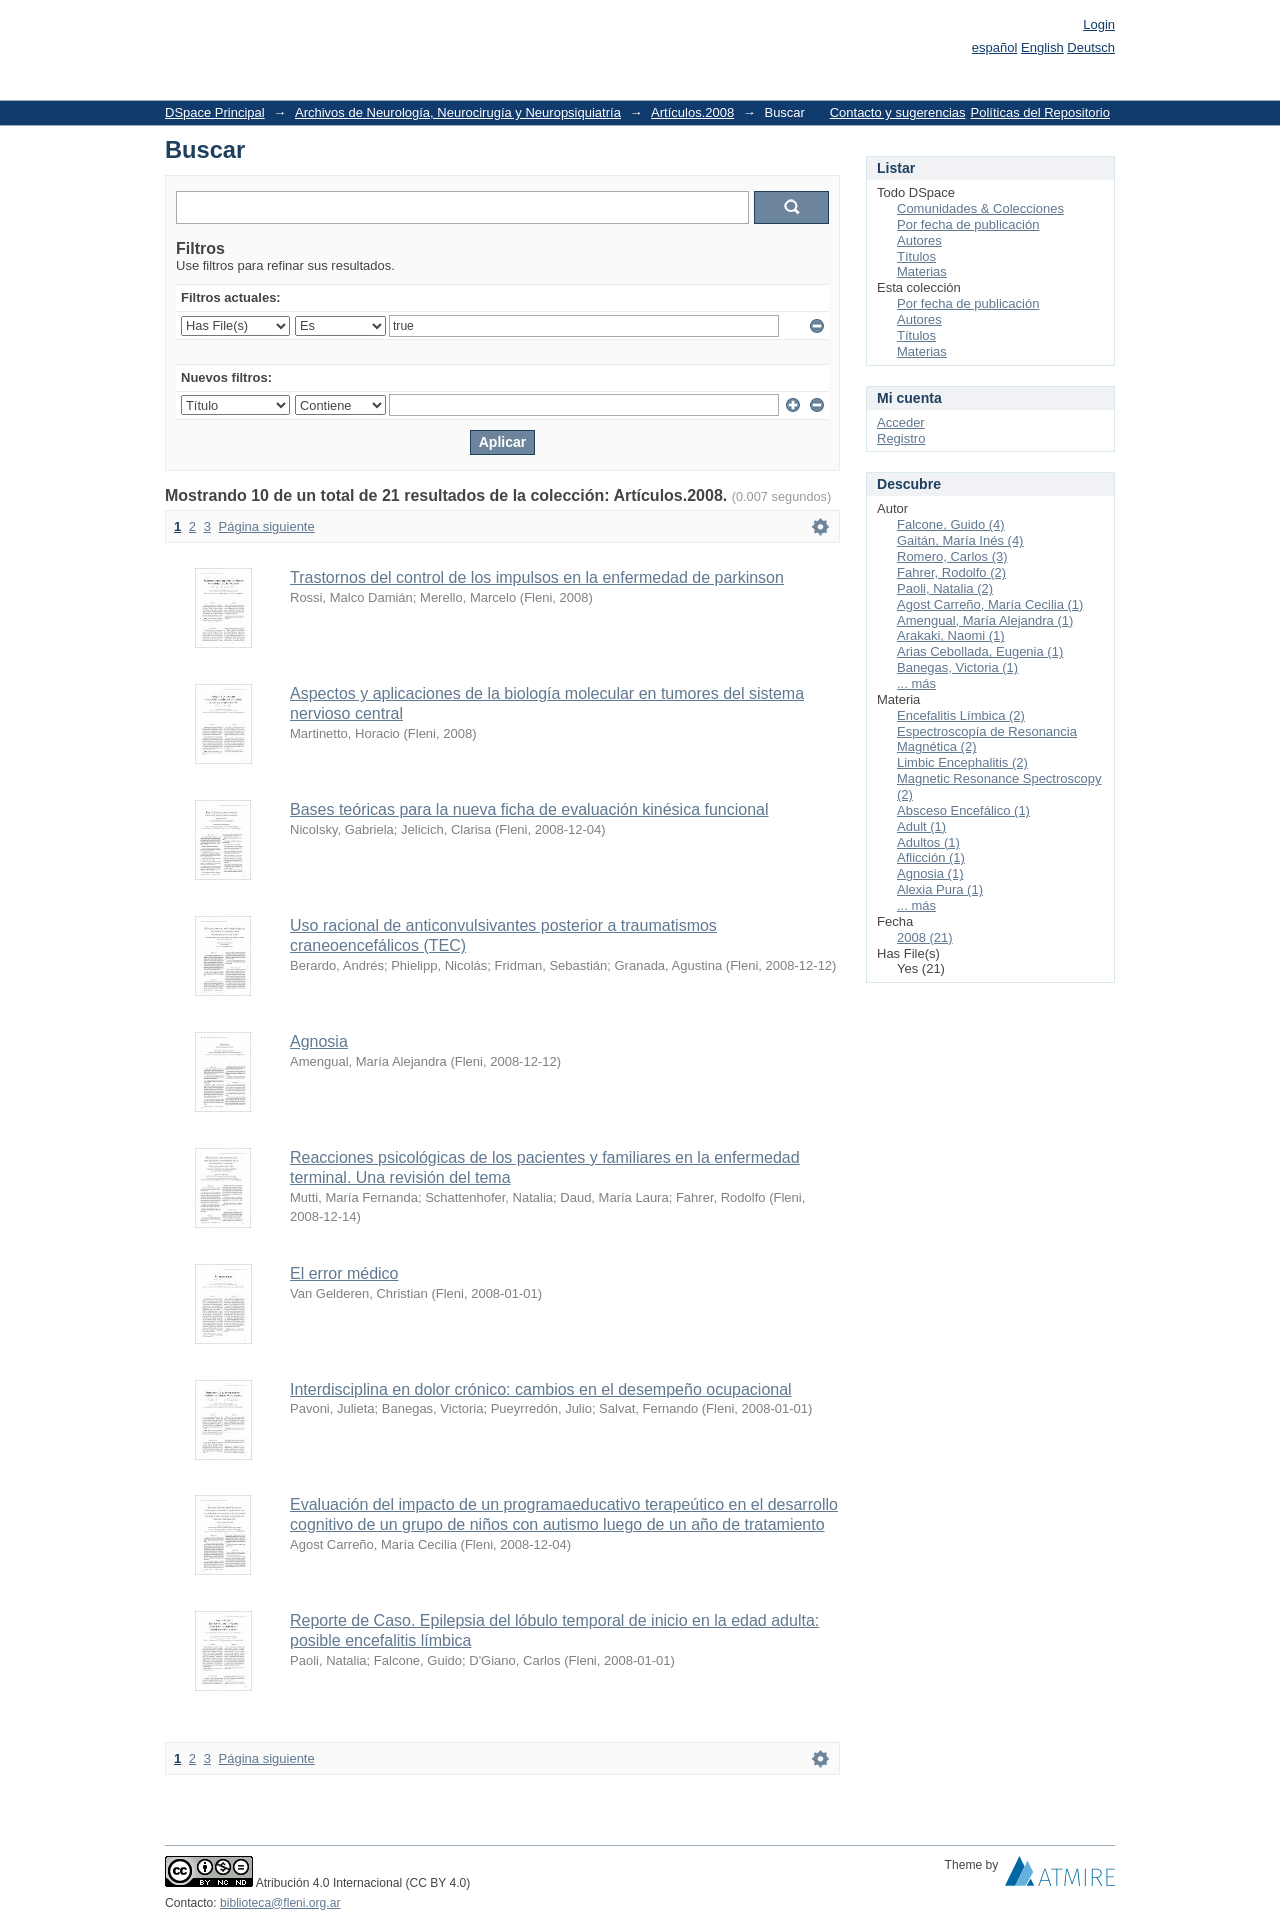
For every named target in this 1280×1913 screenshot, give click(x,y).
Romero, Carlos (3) (952, 556)
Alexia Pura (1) (940, 889)
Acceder (901, 422)
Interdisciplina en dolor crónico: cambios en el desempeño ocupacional (541, 1389)
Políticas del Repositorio (1040, 112)
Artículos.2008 (692, 112)
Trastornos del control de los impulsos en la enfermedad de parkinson (537, 577)
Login (1099, 24)
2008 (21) (925, 937)
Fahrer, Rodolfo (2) (951, 572)
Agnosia (319, 1041)
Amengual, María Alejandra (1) (985, 620)
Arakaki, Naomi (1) (951, 635)
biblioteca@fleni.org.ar (280, 1903)
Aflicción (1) (931, 857)
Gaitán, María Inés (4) (960, 540)
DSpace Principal (215, 112)
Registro (901, 438)
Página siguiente (267, 526)
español (995, 47)
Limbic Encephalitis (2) (962, 762)
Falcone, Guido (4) (951, 524)
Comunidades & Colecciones (980, 208)
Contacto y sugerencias (898, 112)
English (1042, 47)
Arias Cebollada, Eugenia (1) (980, 651)
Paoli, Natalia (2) (945, 588)
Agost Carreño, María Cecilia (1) (990, 604)
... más (916, 683)
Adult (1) (921, 826)
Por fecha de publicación (968, 224)
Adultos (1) (928, 842)
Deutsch (1091, 47)
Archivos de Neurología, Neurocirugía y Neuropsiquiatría (458, 112)
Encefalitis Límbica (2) (961, 715)
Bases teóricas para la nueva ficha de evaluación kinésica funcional (529, 809)
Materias (922, 271)
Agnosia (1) (930, 873)
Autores (919, 240)
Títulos (916, 256)
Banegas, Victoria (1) (957, 667)
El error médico (344, 1273)
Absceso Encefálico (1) (963, 810)
